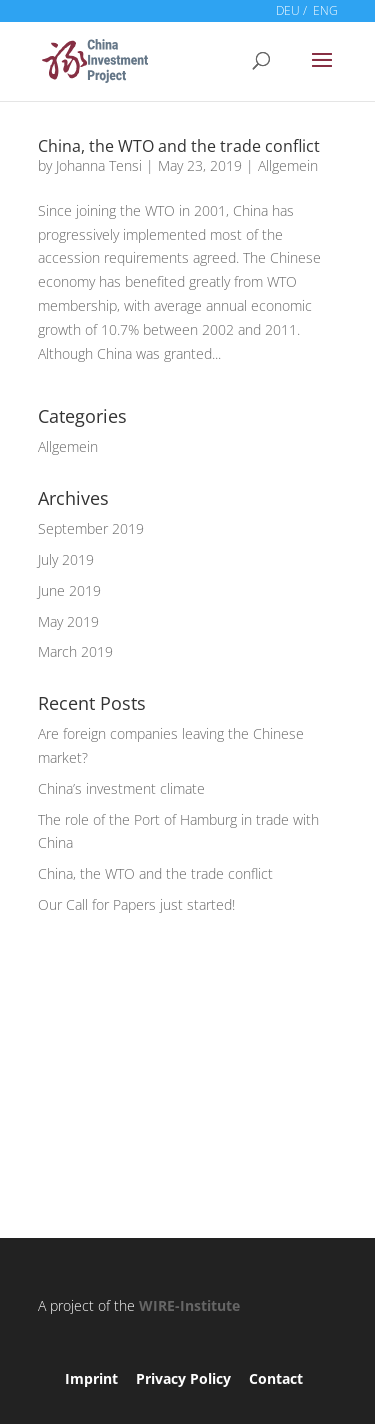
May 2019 (68, 621)
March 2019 (75, 651)
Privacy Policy (183, 1378)
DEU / (291, 10)
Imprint (91, 1378)
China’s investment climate (121, 788)
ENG (325, 10)
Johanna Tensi (99, 165)
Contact (276, 1378)
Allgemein (288, 165)
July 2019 (66, 559)
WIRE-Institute (189, 1305)
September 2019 (91, 528)
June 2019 (69, 590)
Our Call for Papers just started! (136, 904)
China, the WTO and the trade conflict (179, 146)
